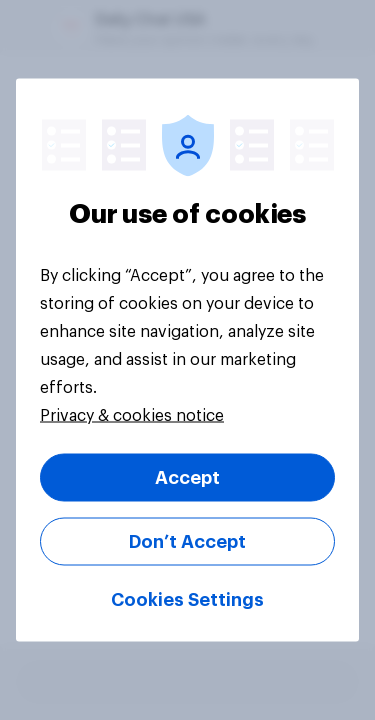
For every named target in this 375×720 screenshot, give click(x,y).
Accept (187, 478)
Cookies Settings (187, 600)
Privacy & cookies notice (132, 416)
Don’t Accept (187, 542)
